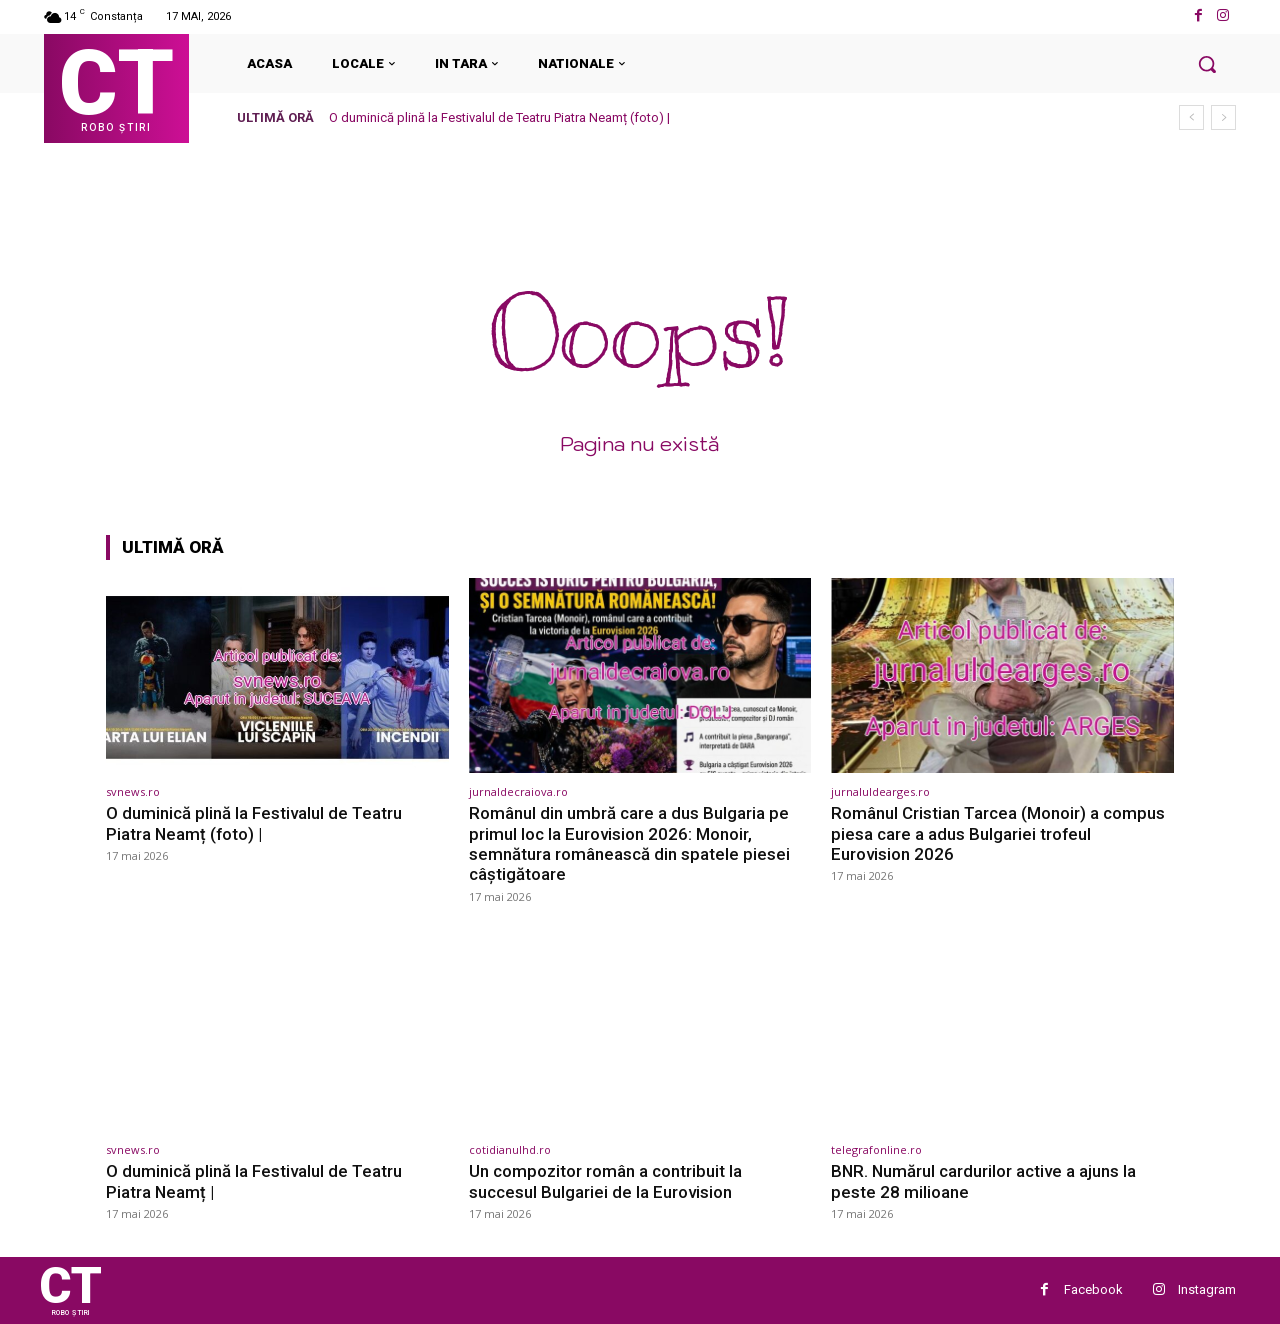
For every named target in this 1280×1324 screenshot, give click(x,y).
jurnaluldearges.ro (880, 791)
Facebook (1093, 1289)
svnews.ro (133, 791)
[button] (1207, 64)
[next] (1223, 117)
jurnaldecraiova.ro (518, 791)
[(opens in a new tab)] (277, 675)
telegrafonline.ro (876, 1149)
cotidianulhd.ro (510, 1149)
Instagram (1207, 1289)
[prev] (1191, 117)
